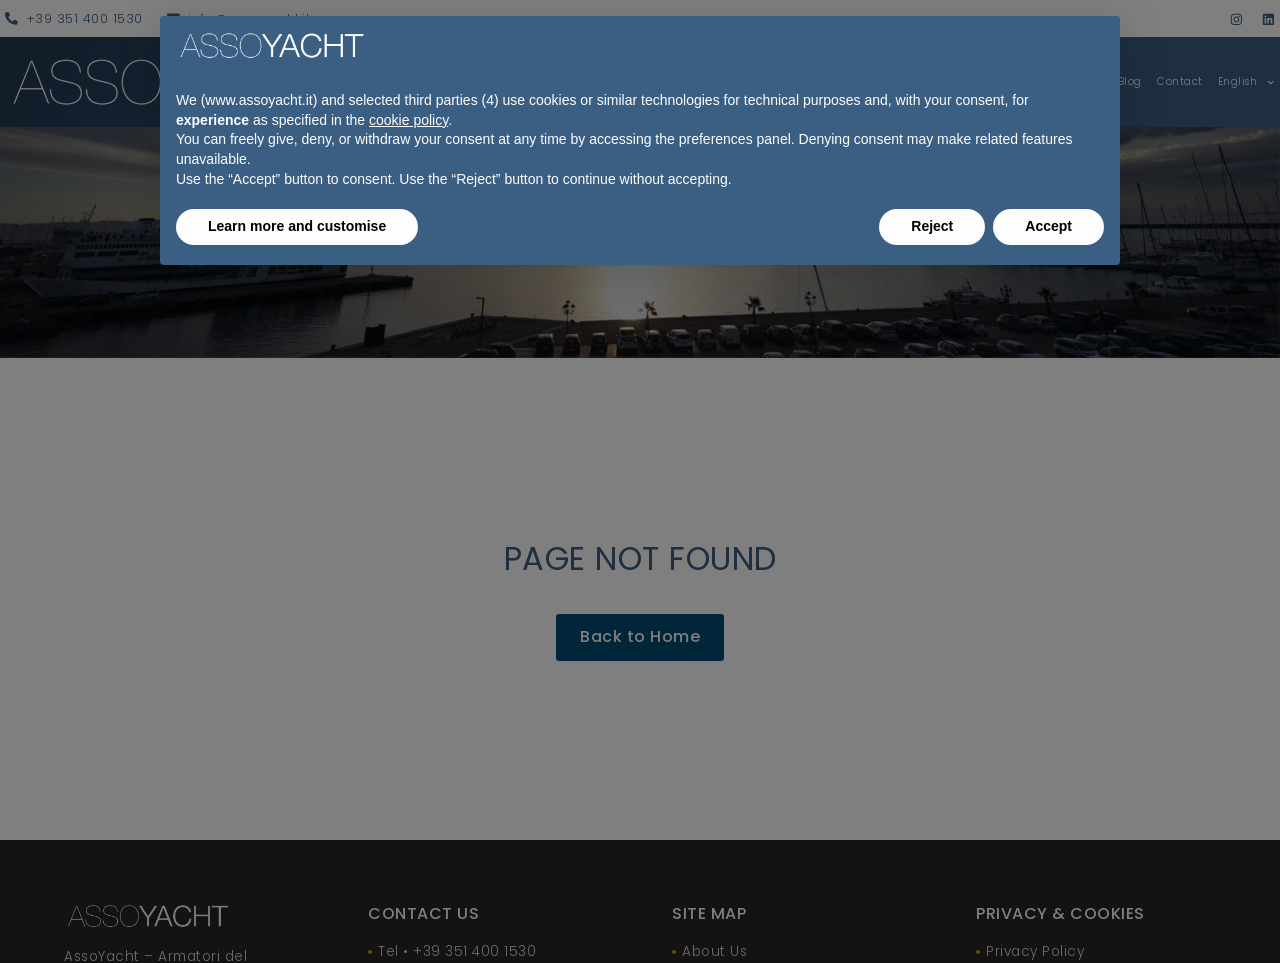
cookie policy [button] (408, 120)
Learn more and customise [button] (297, 226)
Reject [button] (932, 226)
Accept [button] (1048, 226)
